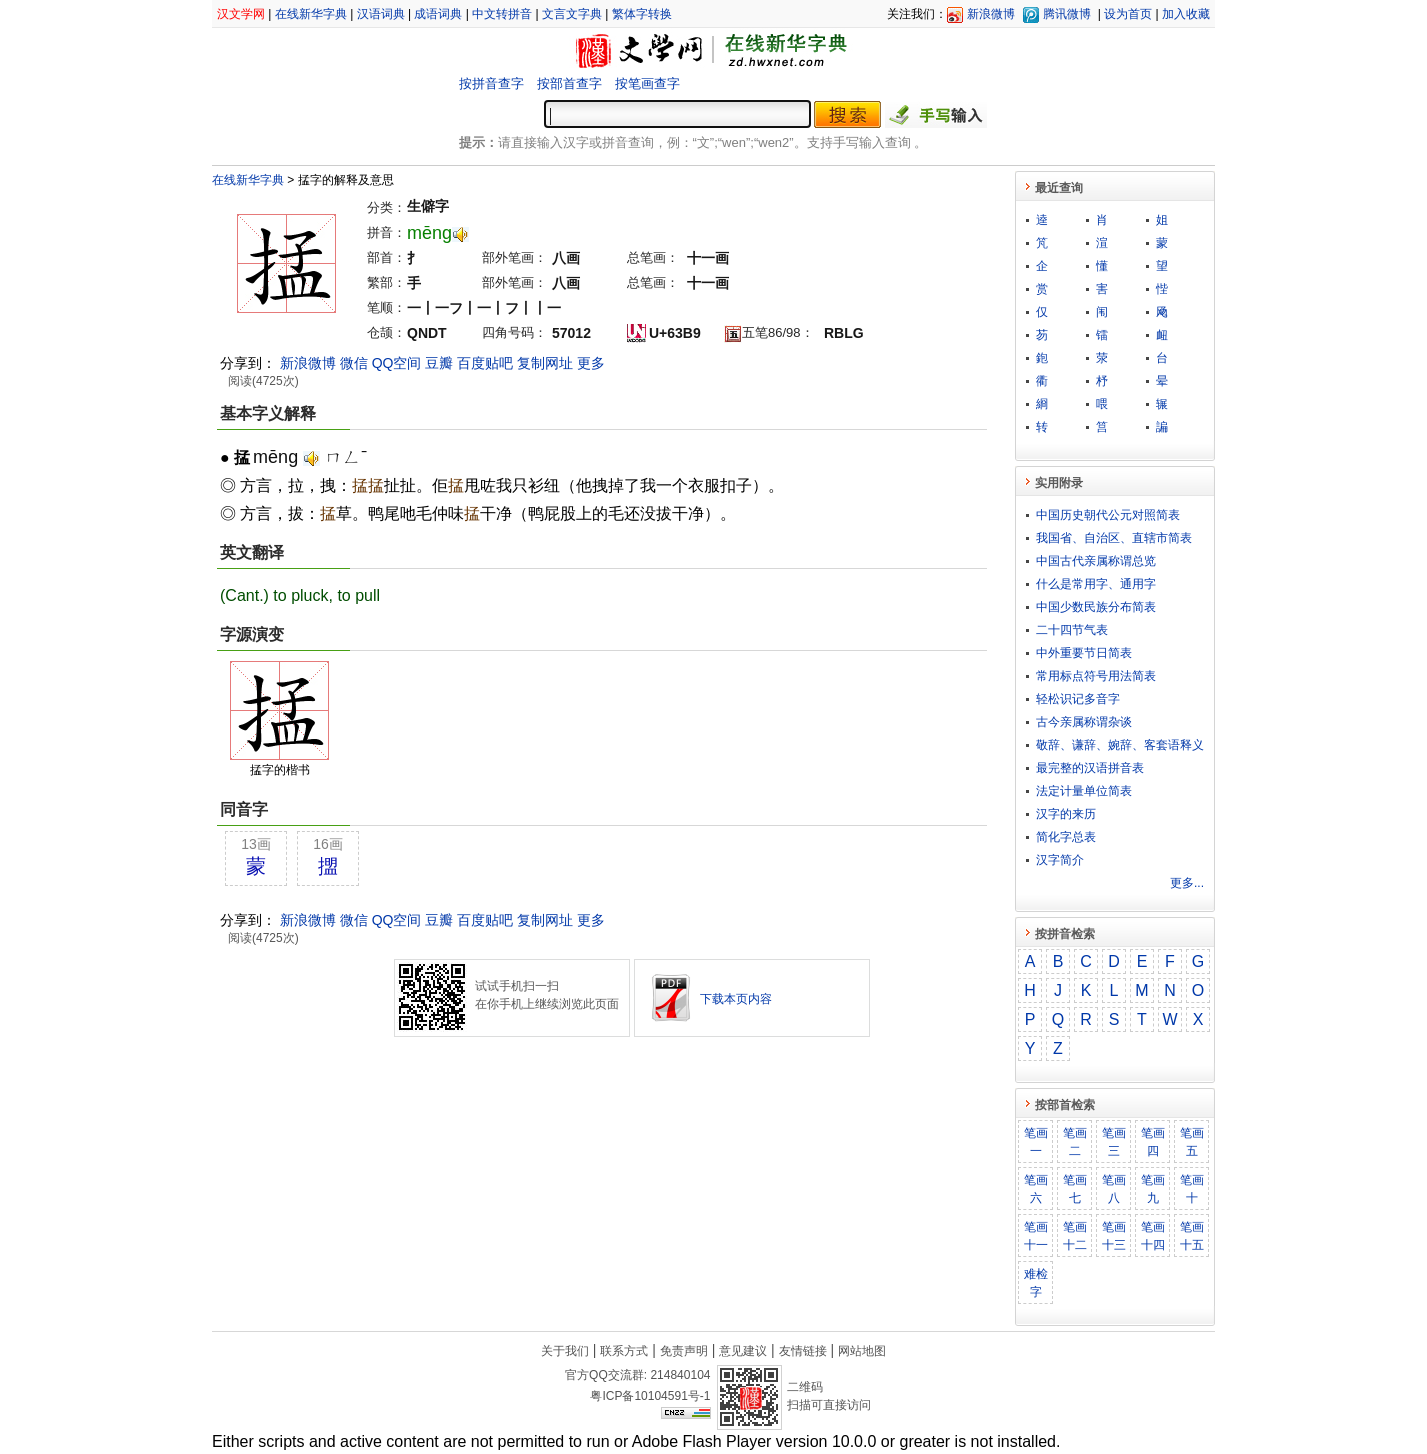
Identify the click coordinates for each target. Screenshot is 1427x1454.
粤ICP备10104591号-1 (650, 1396)
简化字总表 (1066, 837)
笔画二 (1075, 1142)
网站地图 (862, 1351)
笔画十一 (1036, 1236)
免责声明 (684, 1351)
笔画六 (1036, 1189)
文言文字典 (572, 14)
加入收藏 (1186, 14)
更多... (1187, 883)
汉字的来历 (1066, 814)
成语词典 (438, 14)
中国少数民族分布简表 (1096, 607)
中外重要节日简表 (1084, 653)
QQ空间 (397, 363)
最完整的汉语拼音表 (1090, 768)
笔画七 (1075, 1189)
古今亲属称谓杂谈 (1084, 722)
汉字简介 (1060, 860)
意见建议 (743, 1351)
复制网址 (545, 363)
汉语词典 (381, 14)
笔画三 (1114, 1142)
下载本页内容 (736, 999)
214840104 (680, 1375)
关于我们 (565, 1351)
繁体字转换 (642, 14)
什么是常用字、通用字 (1096, 584)
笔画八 (1114, 1189)
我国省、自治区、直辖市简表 (1114, 538)
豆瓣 (439, 363)
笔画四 (1153, 1142)
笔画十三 (1114, 1236)
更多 (591, 363)
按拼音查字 (491, 83)
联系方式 (624, 1351)
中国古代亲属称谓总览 (1096, 561)
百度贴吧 (485, 363)
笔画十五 (1192, 1236)
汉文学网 (241, 14)
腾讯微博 (1067, 14)
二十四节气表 (1072, 630)
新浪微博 (991, 14)
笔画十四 (1153, 1236)
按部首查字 (569, 83)
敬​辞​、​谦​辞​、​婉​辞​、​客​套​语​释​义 (1120, 745)
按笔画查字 (647, 83)
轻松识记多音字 (1078, 699)
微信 (354, 363)
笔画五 (1192, 1142)
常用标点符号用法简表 (1096, 676)
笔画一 (1036, 1142)
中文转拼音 (502, 14)
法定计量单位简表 (1084, 791)
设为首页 (1128, 14)
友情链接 (803, 1351)
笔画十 (1192, 1189)
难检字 (1036, 1283)
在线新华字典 (311, 14)
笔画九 (1153, 1189)
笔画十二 (1075, 1236)
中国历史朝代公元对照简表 (1108, 515)
